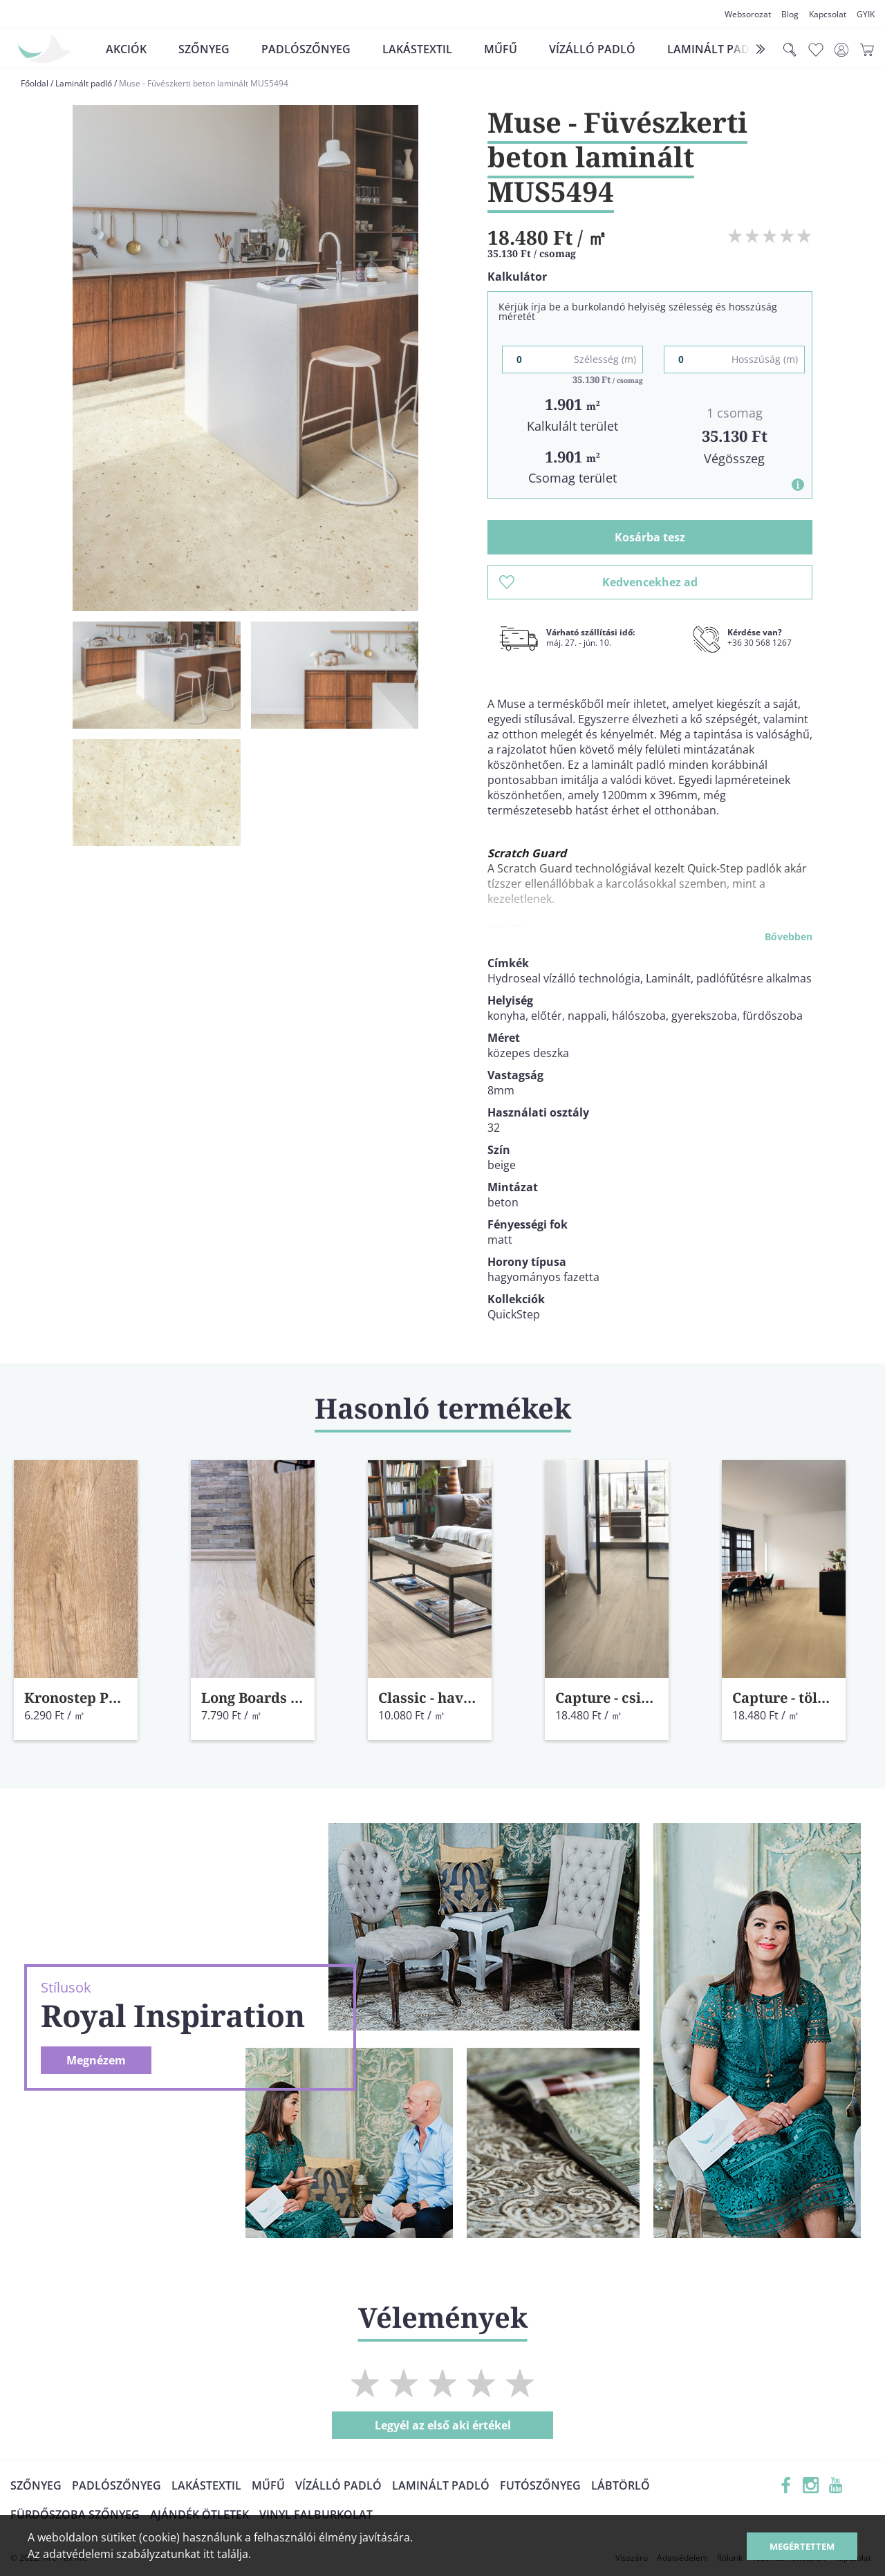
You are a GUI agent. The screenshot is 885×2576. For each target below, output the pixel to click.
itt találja (225, 2553)
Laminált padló (716, 49)
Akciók (126, 49)
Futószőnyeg (540, 2485)
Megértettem (802, 2546)
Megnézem (96, 2060)
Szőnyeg (204, 49)
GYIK (866, 14)
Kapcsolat (827, 14)
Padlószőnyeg (306, 49)
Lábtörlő (620, 2485)
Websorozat (748, 14)
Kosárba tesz (650, 537)
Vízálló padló (592, 49)
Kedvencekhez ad (598, 582)
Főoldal (34, 83)
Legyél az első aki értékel (443, 2425)
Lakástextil (417, 49)
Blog (790, 14)
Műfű (500, 49)
